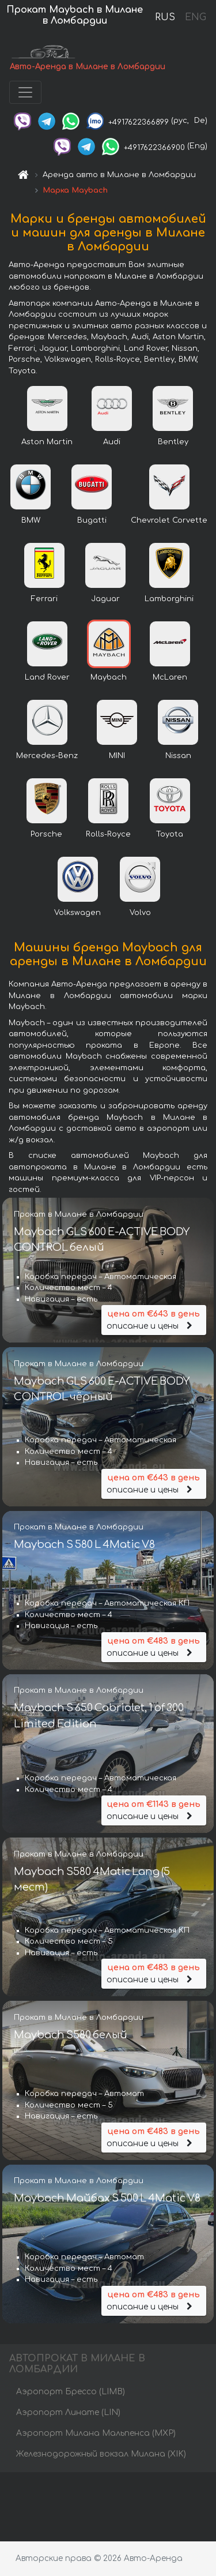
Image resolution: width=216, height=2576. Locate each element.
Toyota (169, 834)
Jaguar (105, 599)
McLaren (170, 677)
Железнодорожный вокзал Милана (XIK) (101, 2454)
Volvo (140, 913)
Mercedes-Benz (47, 756)
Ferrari (44, 599)
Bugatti (92, 520)
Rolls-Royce (108, 834)
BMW (30, 520)
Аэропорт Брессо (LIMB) (70, 2391)
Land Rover (47, 677)
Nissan (178, 756)
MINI (117, 756)
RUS (165, 17)
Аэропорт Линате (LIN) (68, 2412)
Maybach (108, 677)
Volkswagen (77, 913)
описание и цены (154, 1319)
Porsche (46, 834)
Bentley (173, 442)
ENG (195, 17)
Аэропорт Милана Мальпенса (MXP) (96, 2433)
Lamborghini (169, 599)
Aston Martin (47, 442)
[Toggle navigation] (25, 92)
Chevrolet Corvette (169, 520)
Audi (111, 442)
